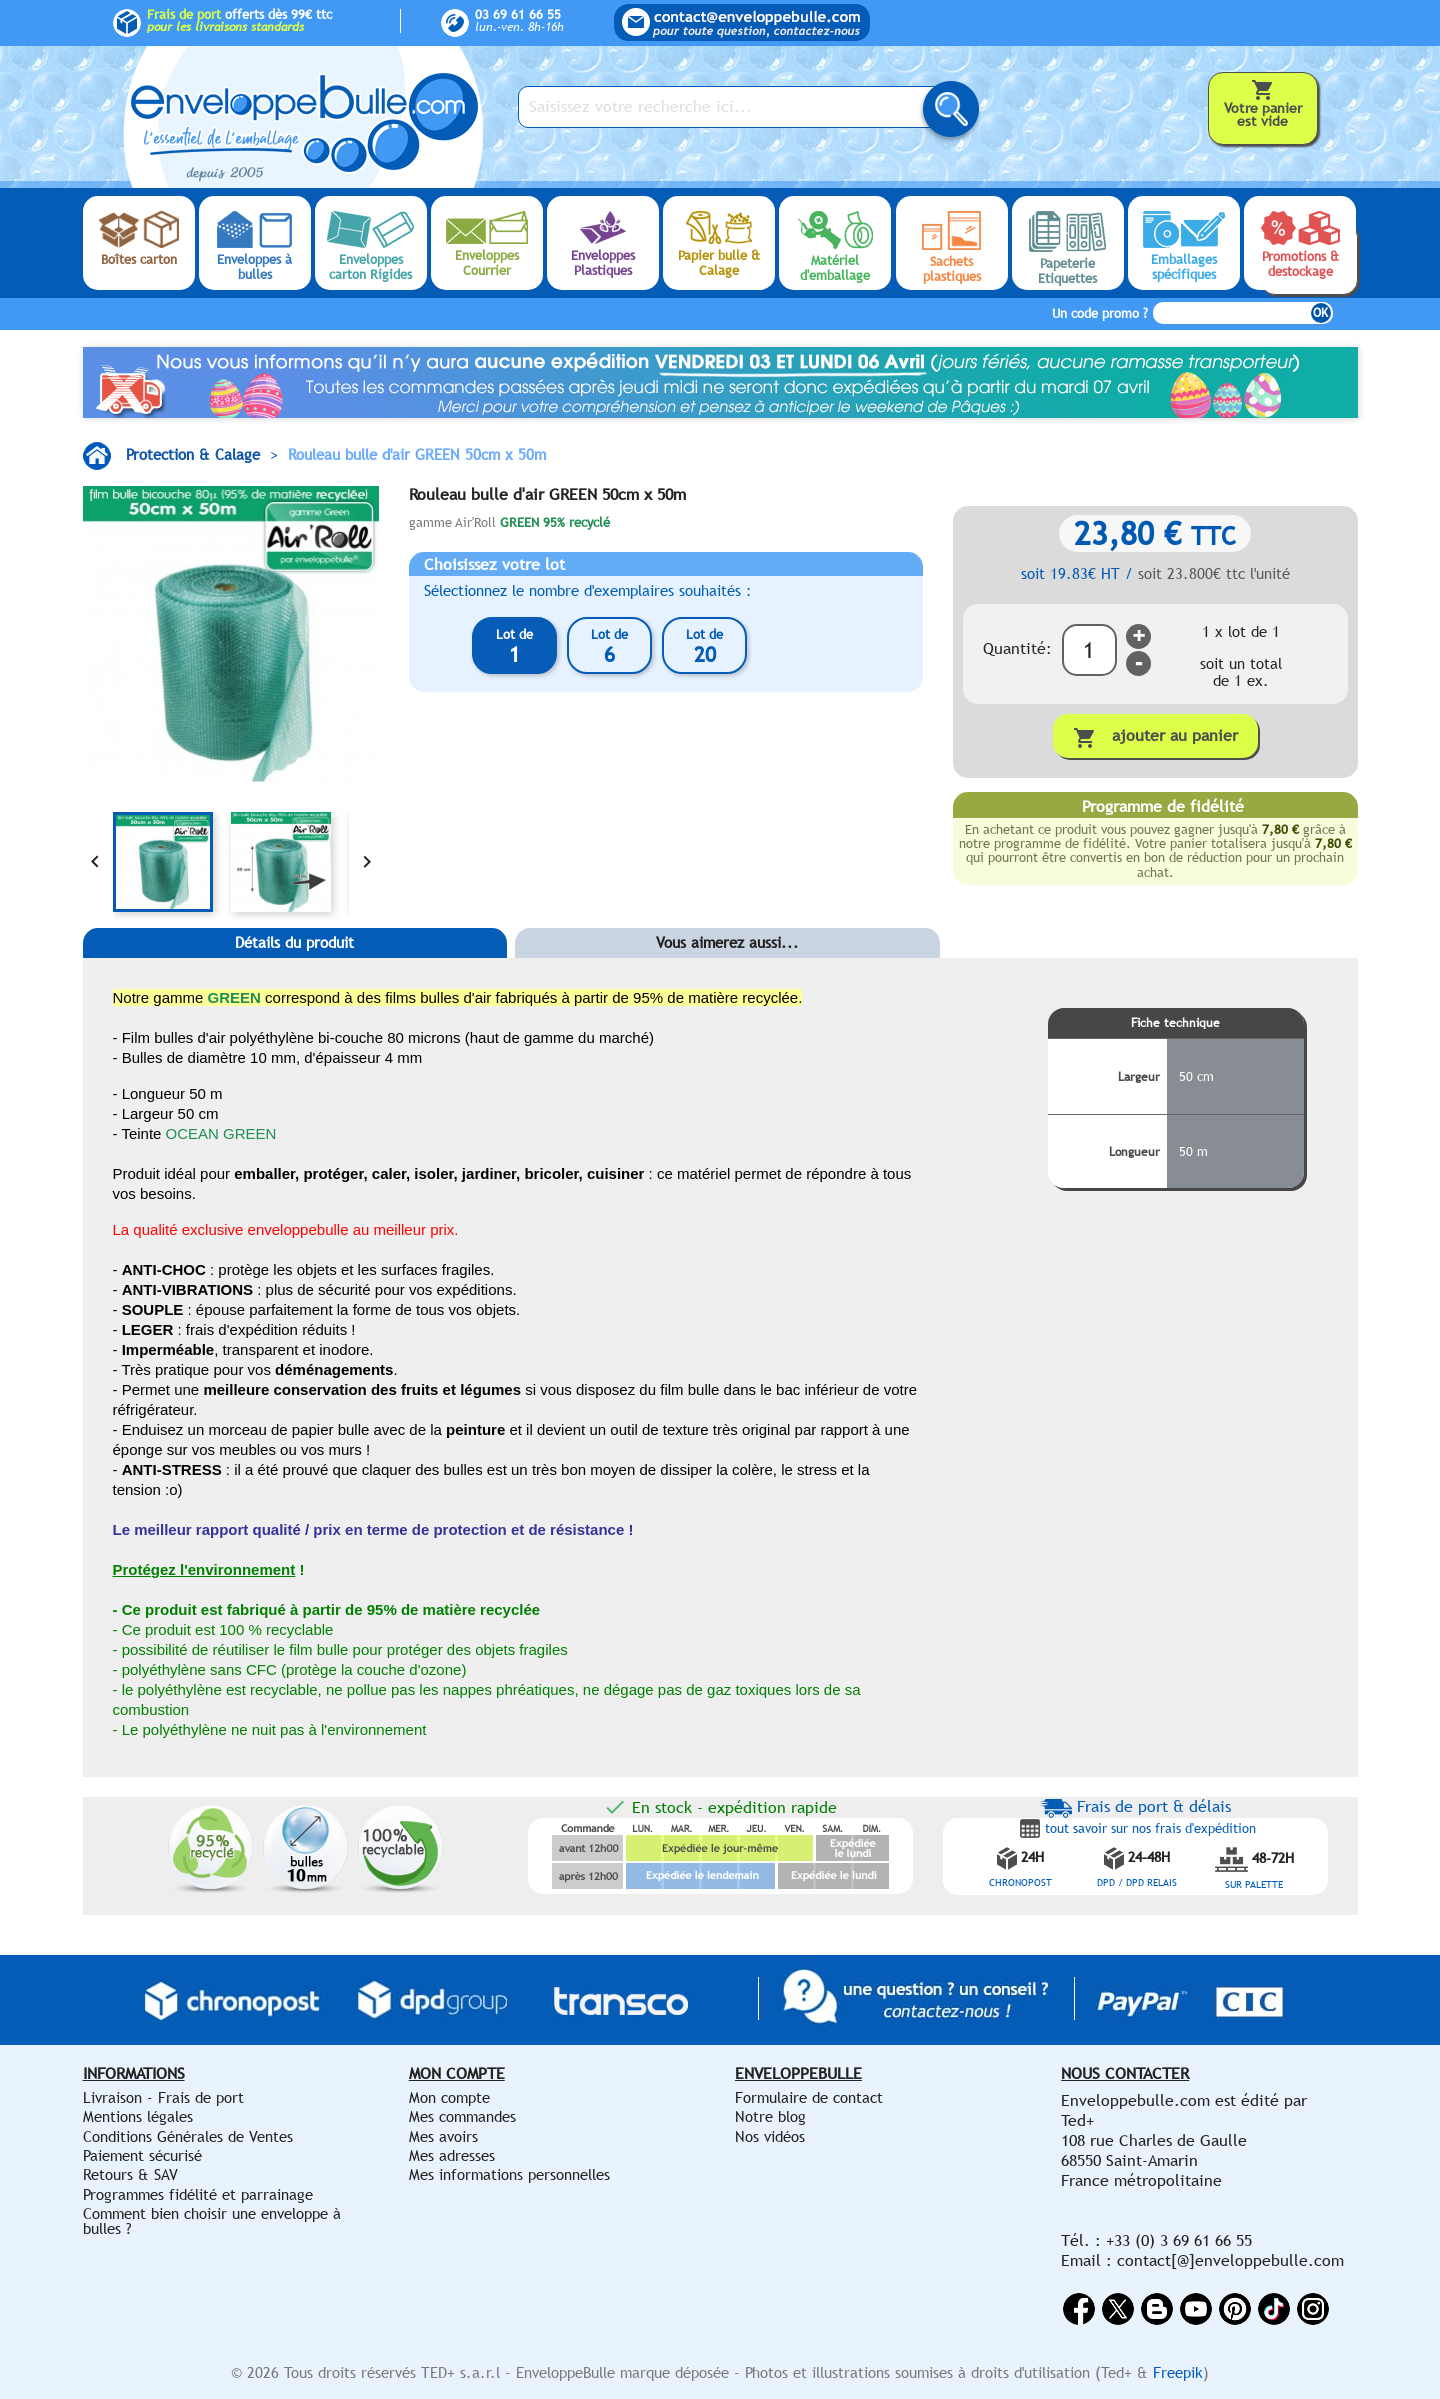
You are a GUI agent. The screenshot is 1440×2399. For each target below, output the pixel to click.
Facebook (1079, 2309)
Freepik (1178, 2372)
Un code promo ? (1100, 313)
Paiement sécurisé (142, 2155)
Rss (1157, 2309)
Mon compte (449, 2097)
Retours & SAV (130, 2174)
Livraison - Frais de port (163, 2097)
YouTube (1196, 2309)
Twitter (1118, 2309)
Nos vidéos (770, 2136)
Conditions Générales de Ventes (188, 2136)
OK (1320, 313)
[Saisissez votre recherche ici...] (733, 107)
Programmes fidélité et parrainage (198, 2194)
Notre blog (770, 2116)
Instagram (1313, 2309)
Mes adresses (452, 2155)
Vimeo (1274, 2309)
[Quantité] (1089, 650)
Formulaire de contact (809, 2097)
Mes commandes (462, 2116)
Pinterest (1235, 2309)
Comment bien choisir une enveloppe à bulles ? (212, 2220)
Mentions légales (138, 2116)
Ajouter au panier (1155, 737)
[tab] (295, 973)
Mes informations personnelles (509, 2174)
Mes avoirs (443, 2136)
